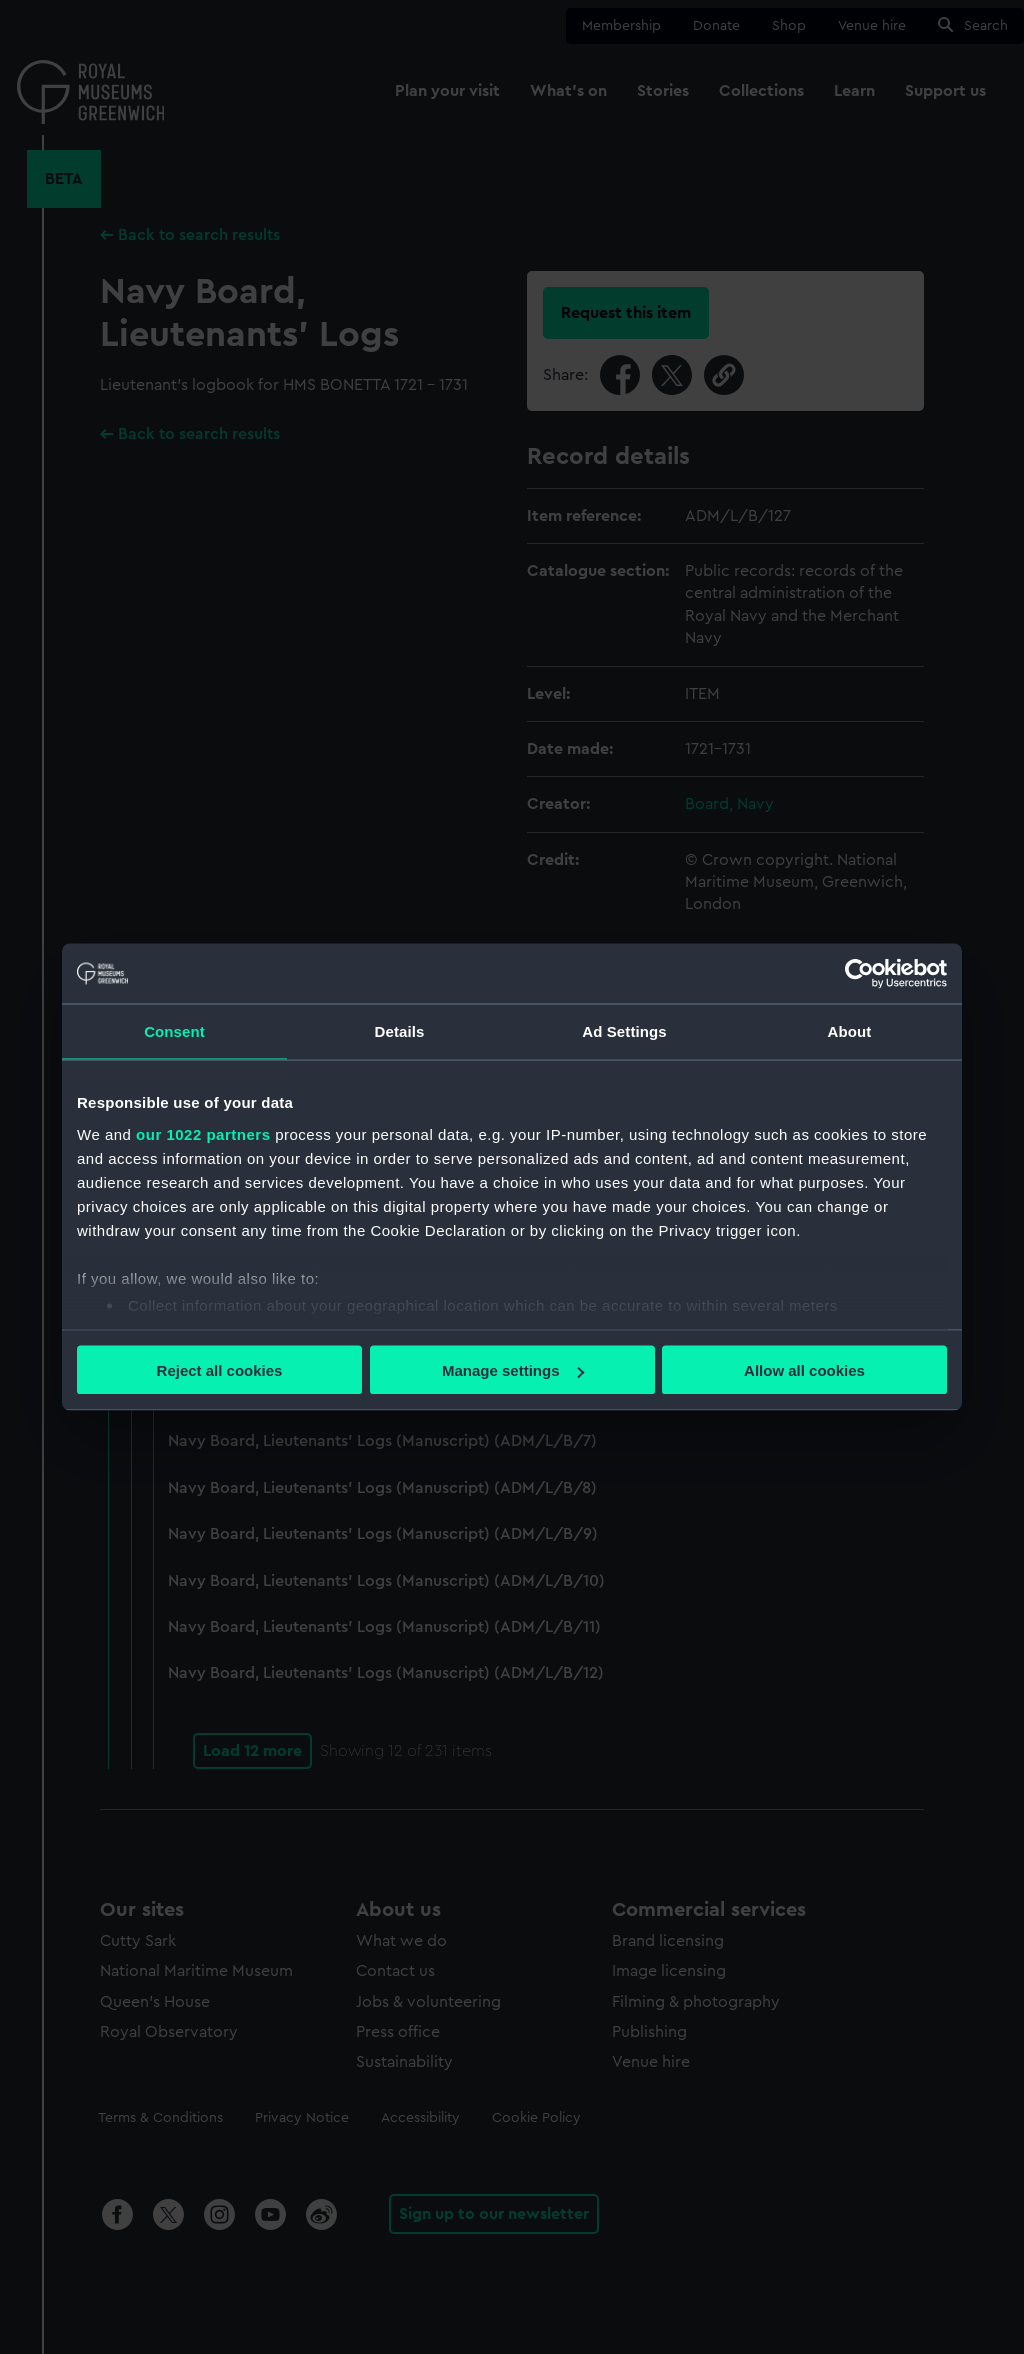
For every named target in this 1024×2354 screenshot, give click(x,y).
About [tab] (850, 1031)
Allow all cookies (804, 1370)
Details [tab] (400, 1031)
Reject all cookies (220, 1370)
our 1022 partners (203, 1133)
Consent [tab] (174, 1031)
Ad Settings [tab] (624, 1031)
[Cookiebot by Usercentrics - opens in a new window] (859, 974)
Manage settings (513, 1370)
